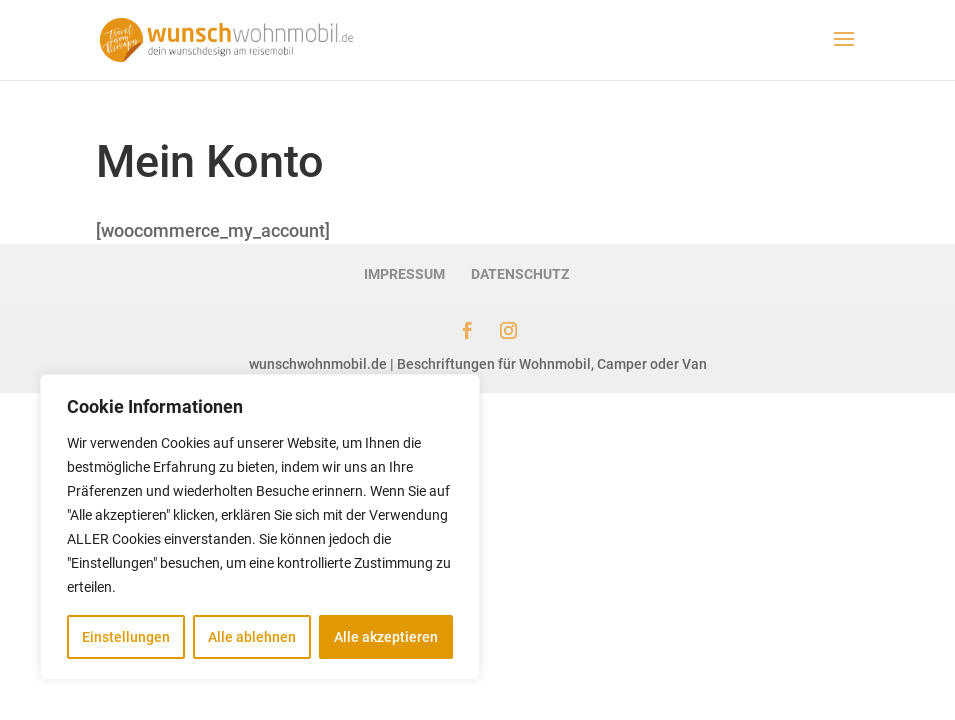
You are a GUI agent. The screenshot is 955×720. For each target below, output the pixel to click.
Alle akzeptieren (386, 637)
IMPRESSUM (404, 274)
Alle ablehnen (252, 637)
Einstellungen (126, 637)
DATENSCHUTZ (520, 274)
